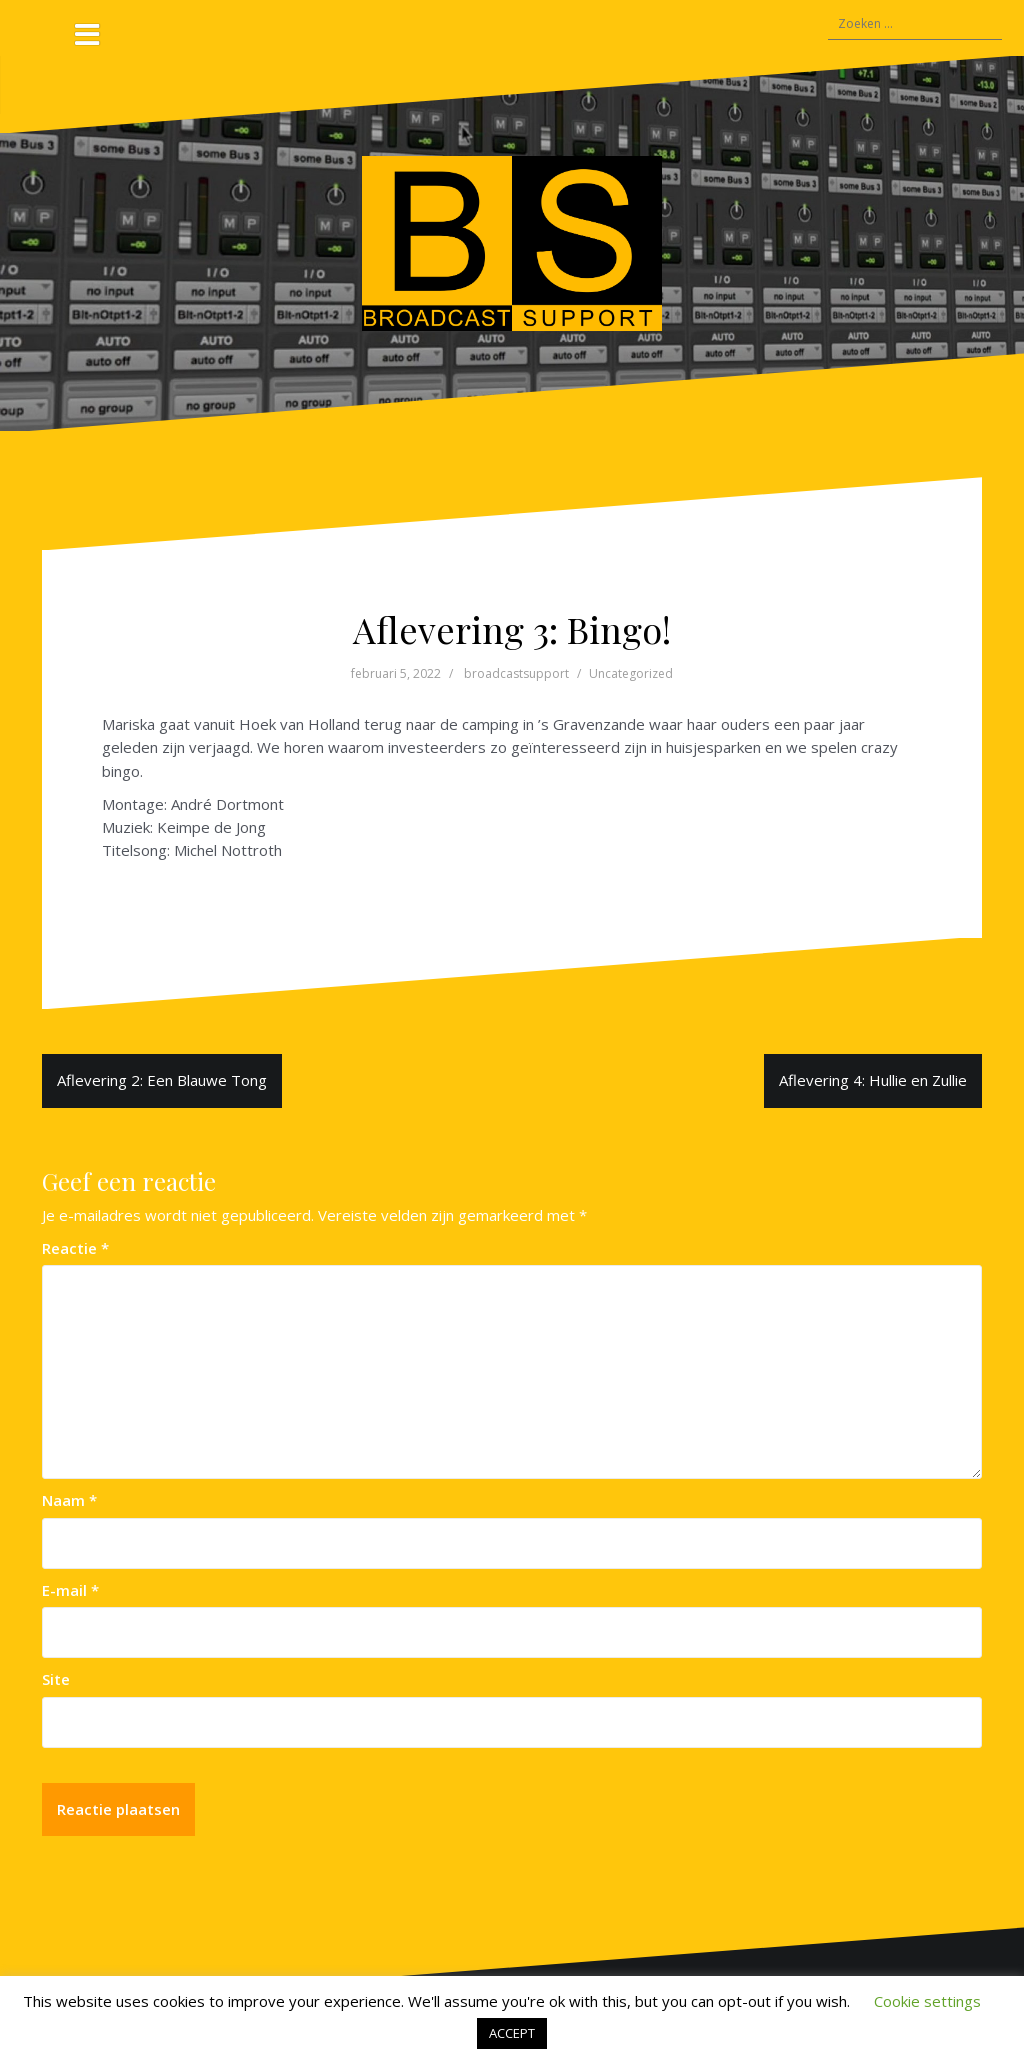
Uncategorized (631, 673)
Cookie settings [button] (927, 2001)
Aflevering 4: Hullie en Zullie (873, 1080)
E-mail (70, 1590)
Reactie (75, 1248)
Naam (69, 1500)
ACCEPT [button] (512, 2033)
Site (56, 1679)
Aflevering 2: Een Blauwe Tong (162, 1080)
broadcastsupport (516, 673)
